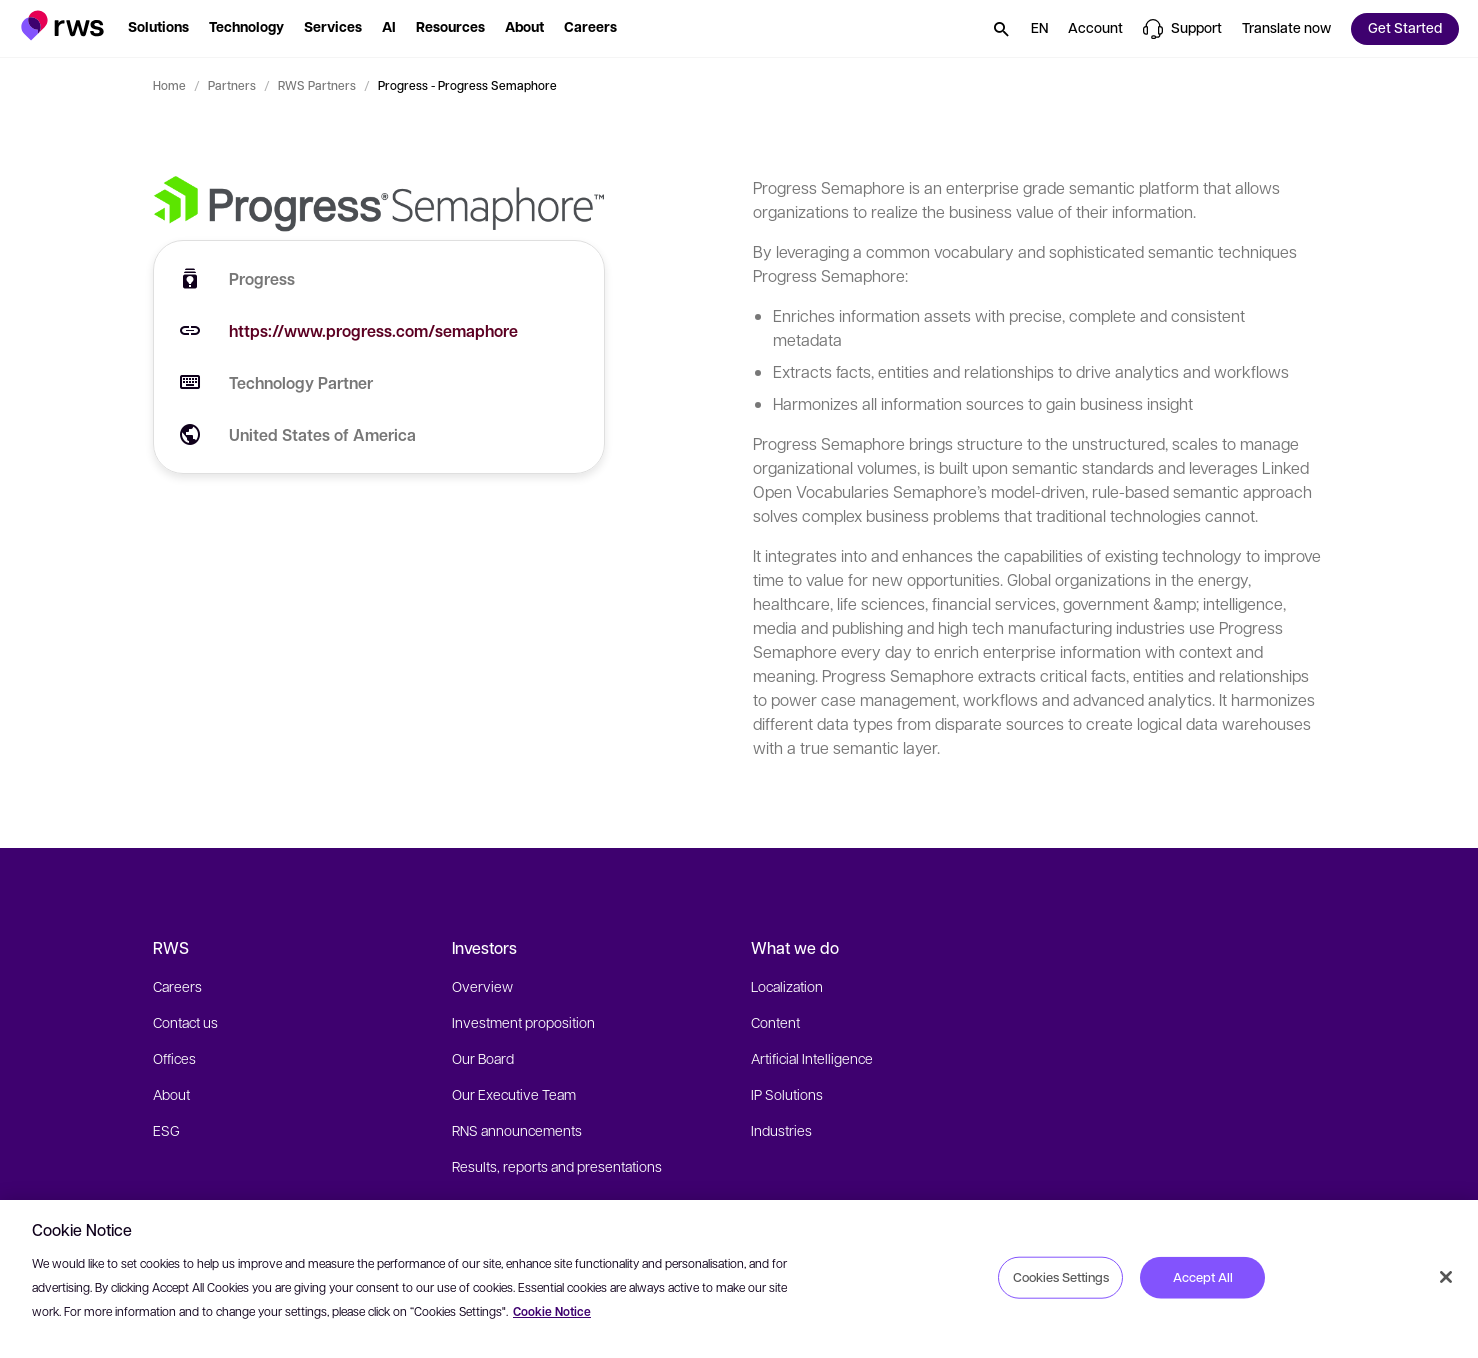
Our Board (483, 1058)
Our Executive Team (514, 1094)
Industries (781, 1130)
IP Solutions (787, 1094)
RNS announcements (517, 1130)
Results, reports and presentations (557, 1166)
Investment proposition (523, 1022)
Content (775, 1022)
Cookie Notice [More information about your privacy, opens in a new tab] (552, 1311)
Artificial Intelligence (812, 1058)
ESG (166, 1130)
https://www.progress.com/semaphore (373, 331)
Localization (787, 986)
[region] (739, 1279)
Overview (482, 986)
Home (169, 85)
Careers (177, 986)
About (171, 1094)
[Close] (1446, 1277)
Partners (232, 85)
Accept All (1203, 1277)
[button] (62, 25)
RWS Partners (317, 85)
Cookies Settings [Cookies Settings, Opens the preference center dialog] (1061, 1277)
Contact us (185, 1022)
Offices (174, 1058)
